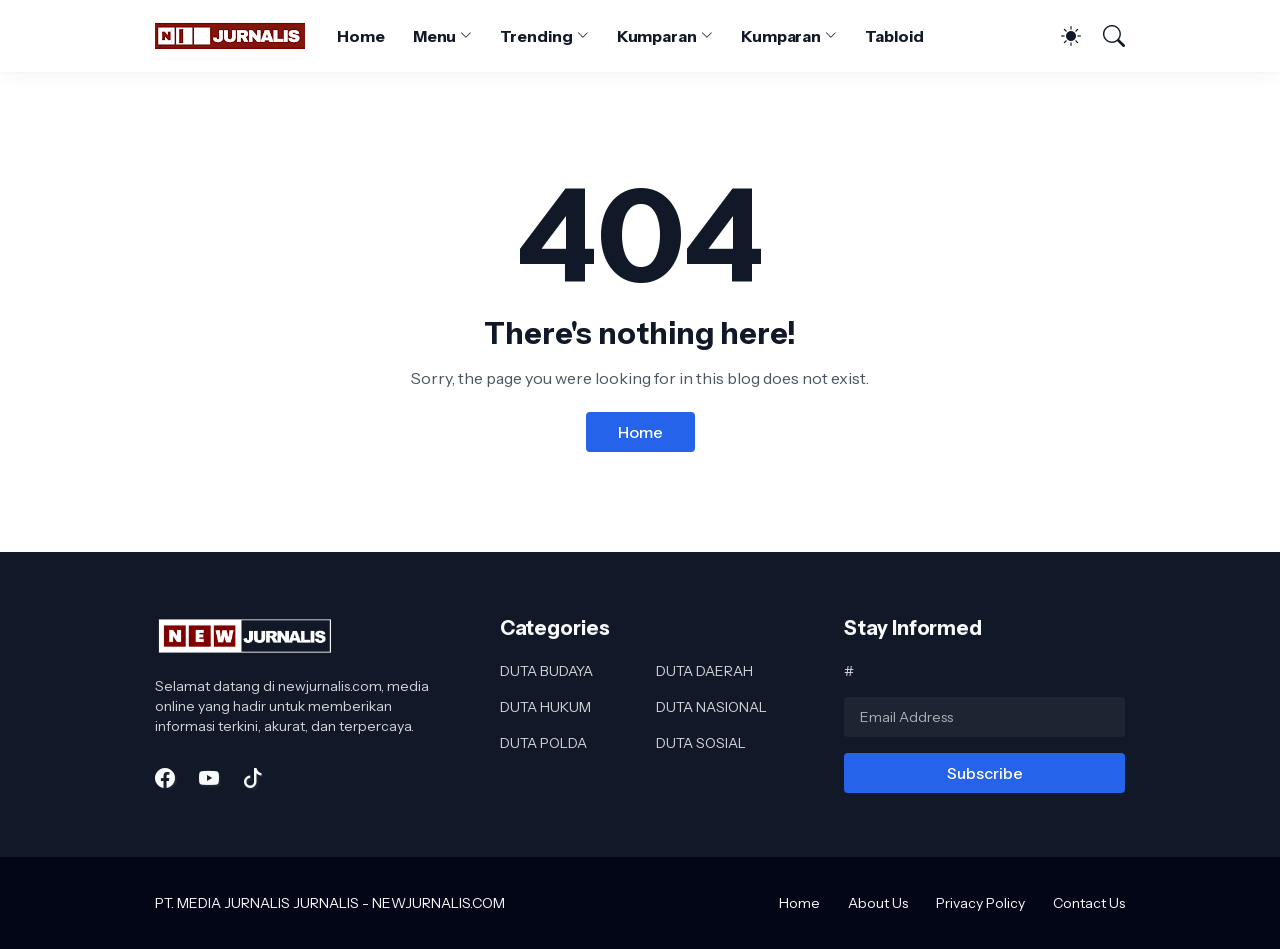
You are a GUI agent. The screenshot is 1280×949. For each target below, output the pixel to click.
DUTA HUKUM (545, 707)
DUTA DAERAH (704, 671)
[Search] (1105, 36)
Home (361, 36)
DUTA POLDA (543, 743)
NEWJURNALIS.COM (438, 903)
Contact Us (1089, 903)
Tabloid (894, 36)
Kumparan (657, 36)
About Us (878, 903)
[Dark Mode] (1061, 36)
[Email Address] (984, 717)
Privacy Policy (980, 903)
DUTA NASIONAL (711, 707)
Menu (435, 36)
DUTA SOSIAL (701, 743)
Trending (536, 36)
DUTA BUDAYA (546, 671)
